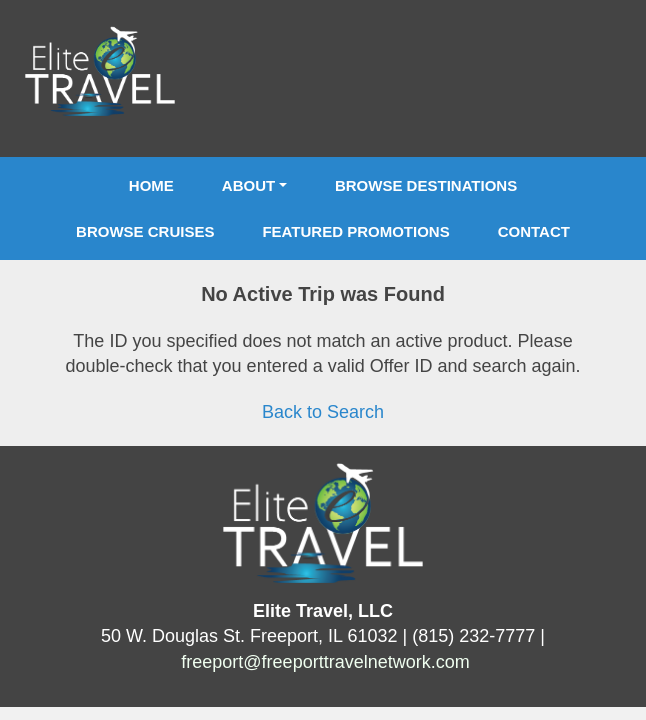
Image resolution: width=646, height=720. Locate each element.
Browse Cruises (145, 231)
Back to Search (323, 412)
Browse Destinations (426, 185)
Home (151, 185)
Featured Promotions (355, 231)
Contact (534, 231)
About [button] (248, 185)
